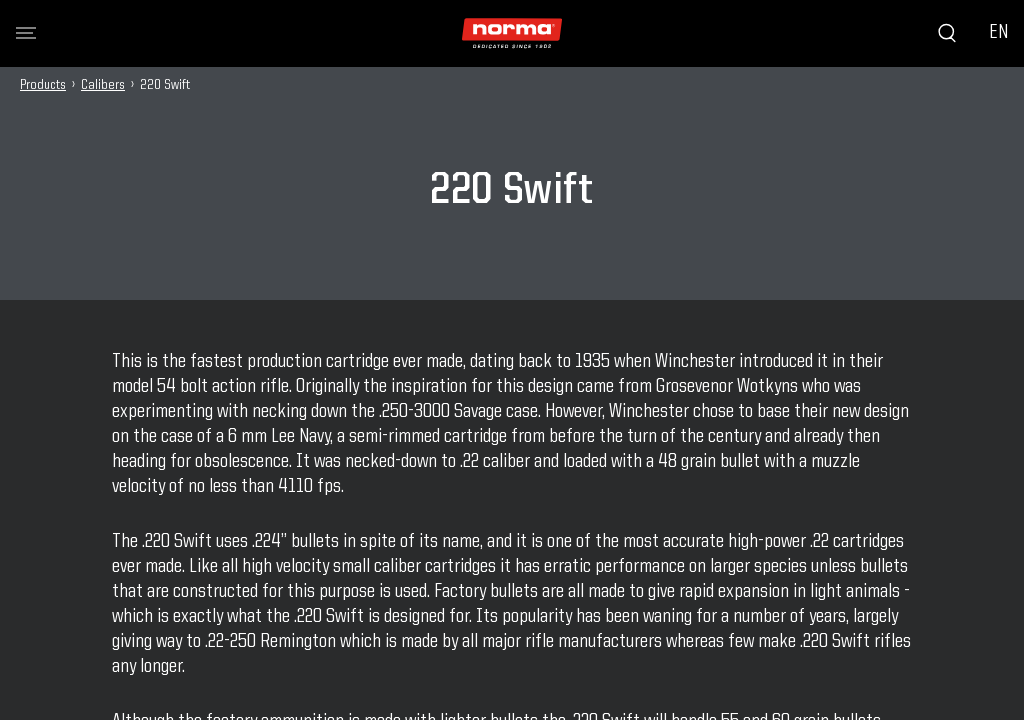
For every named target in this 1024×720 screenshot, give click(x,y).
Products (43, 85)
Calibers (103, 85)
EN (998, 33)
